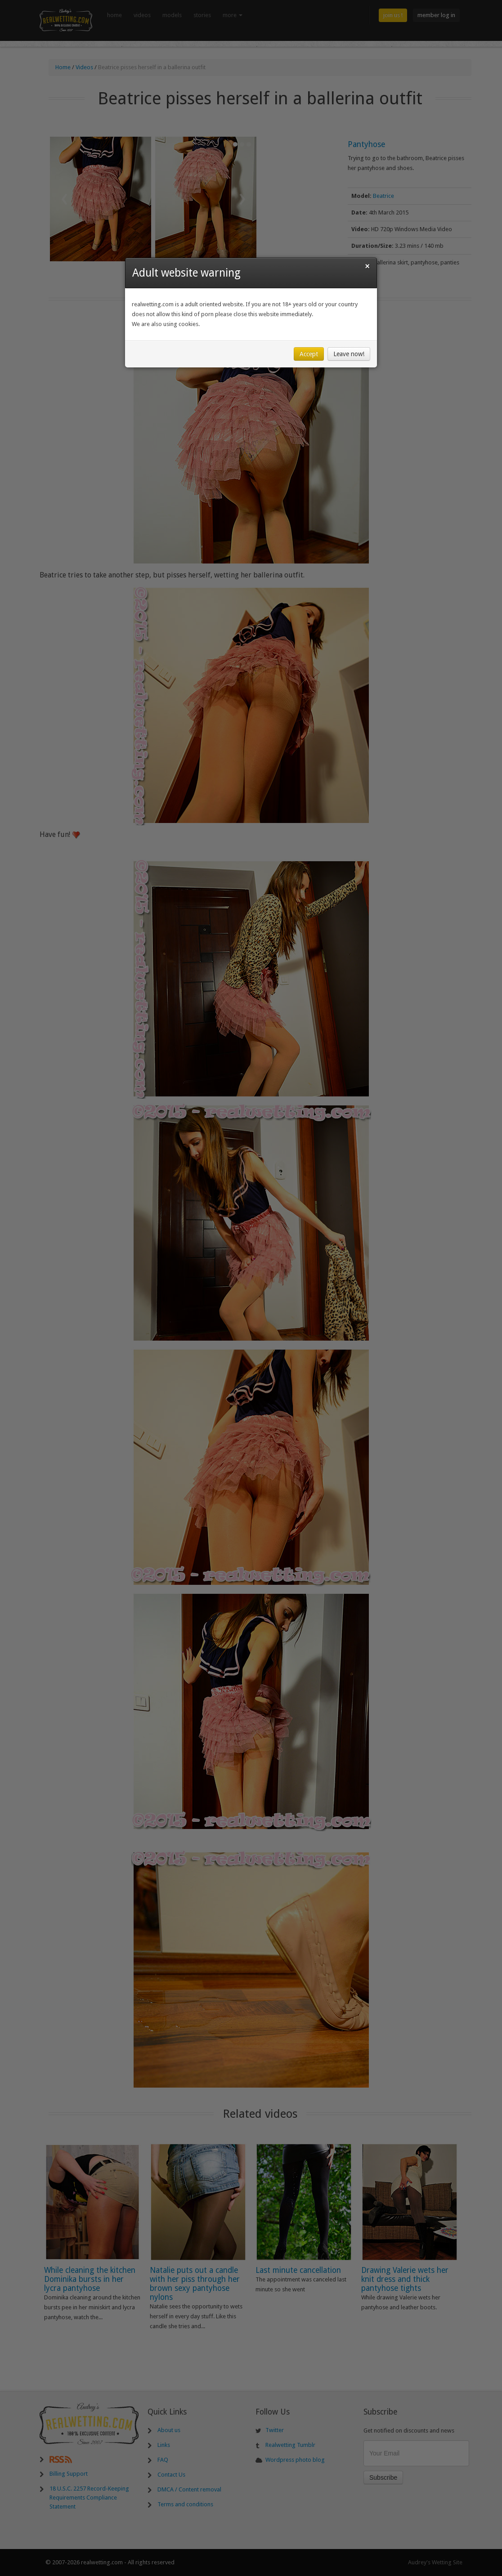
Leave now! (348, 354)
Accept (309, 354)
